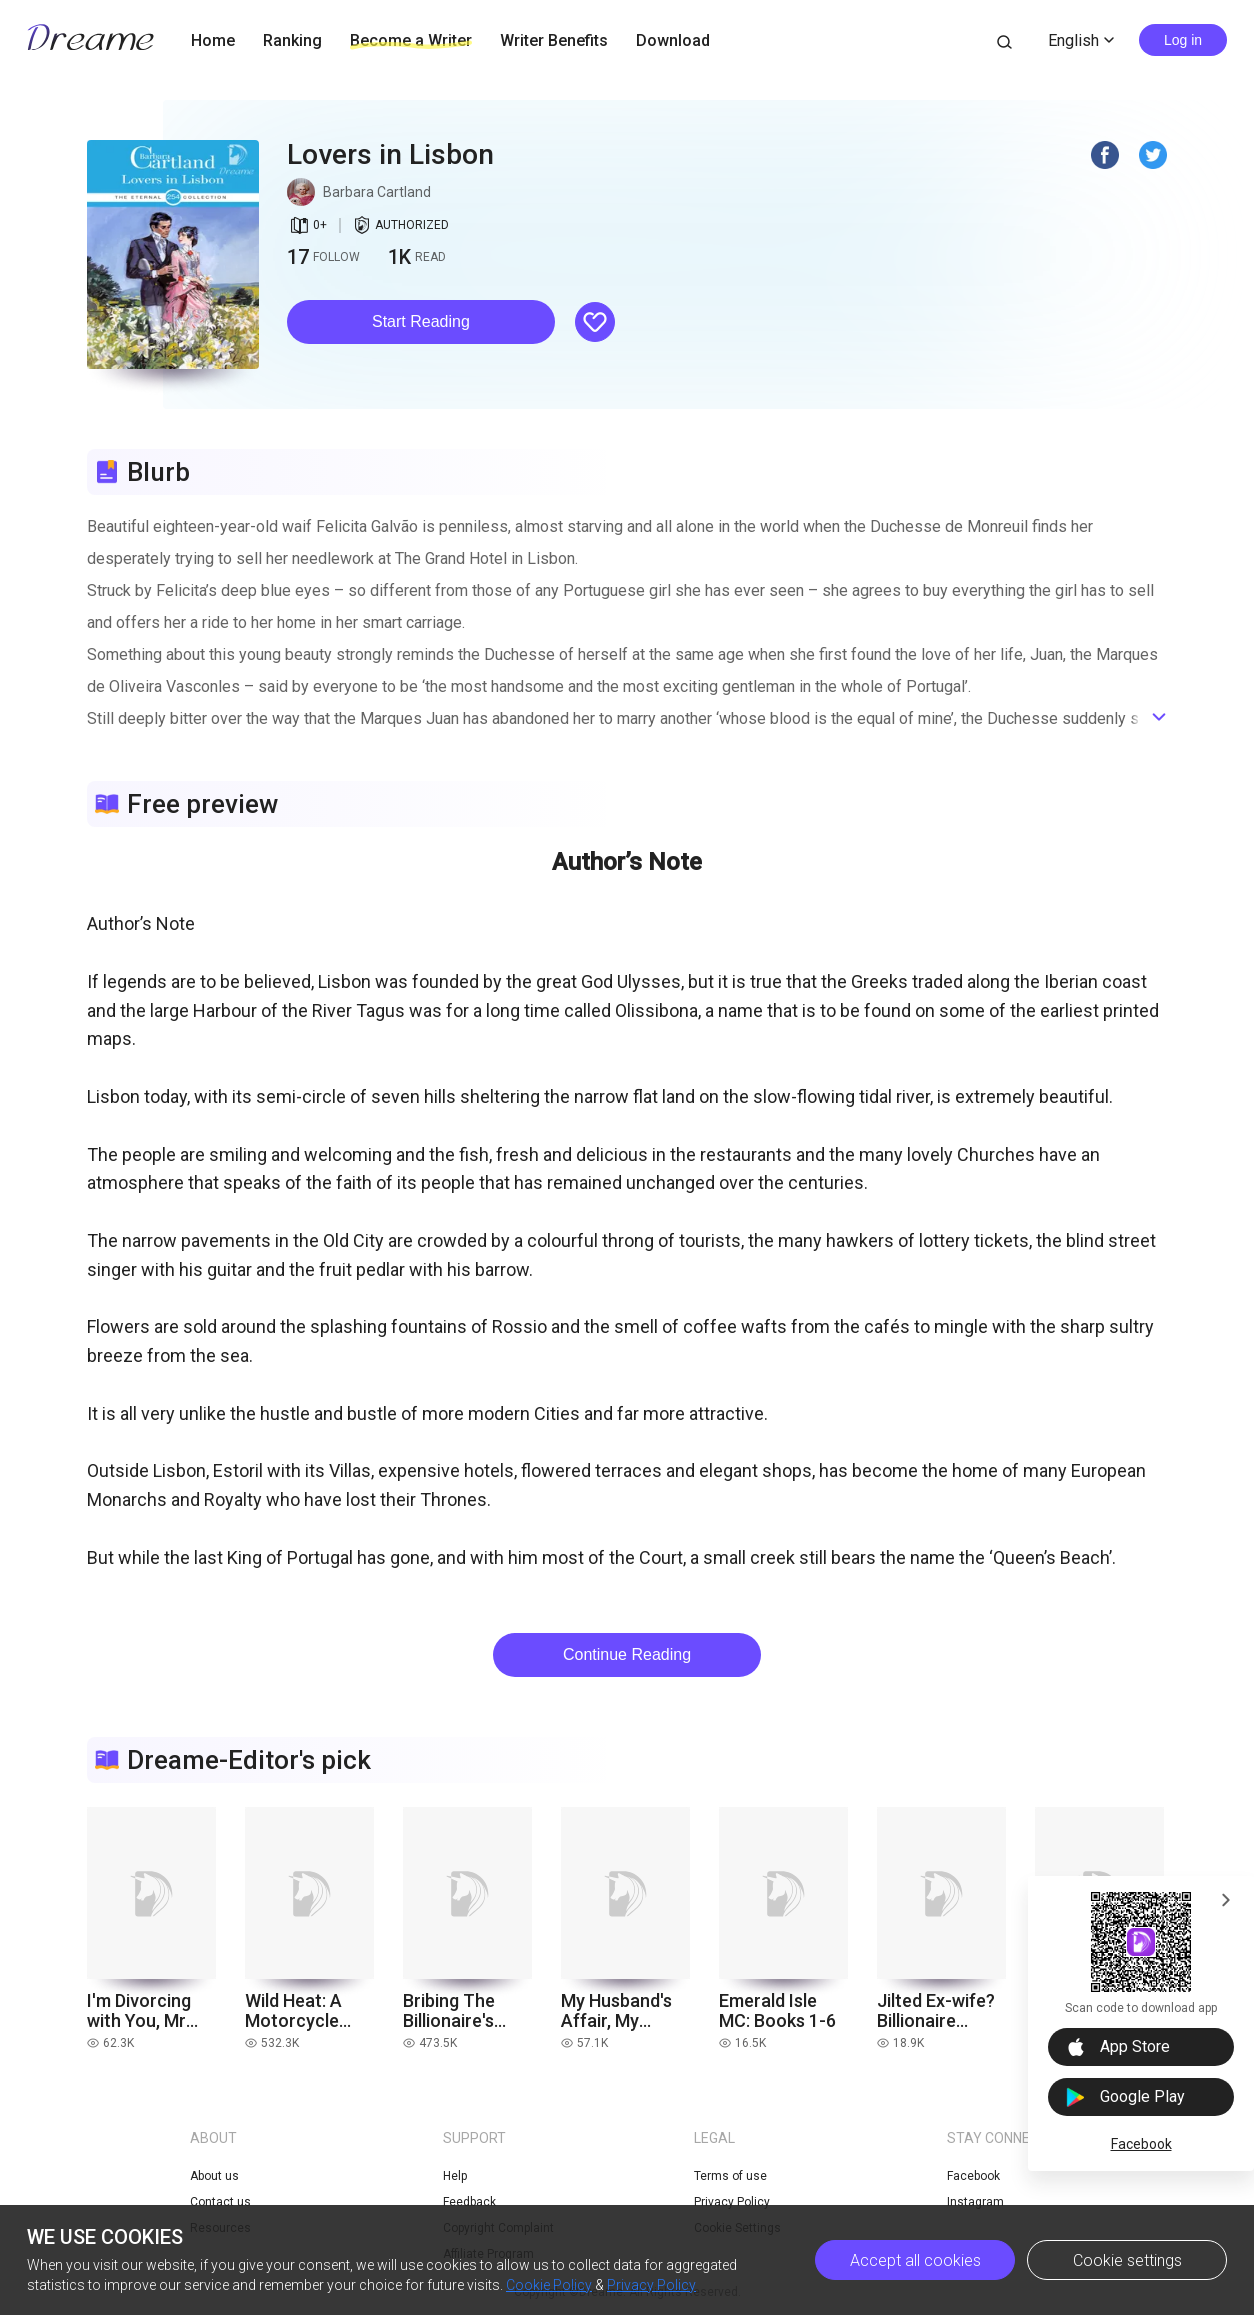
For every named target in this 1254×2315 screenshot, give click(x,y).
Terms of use (730, 2176)
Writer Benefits (554, 40)
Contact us (220, 2202)
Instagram (975, 2202)
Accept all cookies (915, 2260)
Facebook (1141, 2144)
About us (214, 2176)
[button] (421, 322)
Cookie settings (1127, 2260)
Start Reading (421, 321)
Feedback (469, 2202)
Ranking (292, 40)
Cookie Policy (549, 2285)
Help (455, 2176)
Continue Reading (627, 1654)
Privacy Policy (651, 2285)
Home (213, 40)
